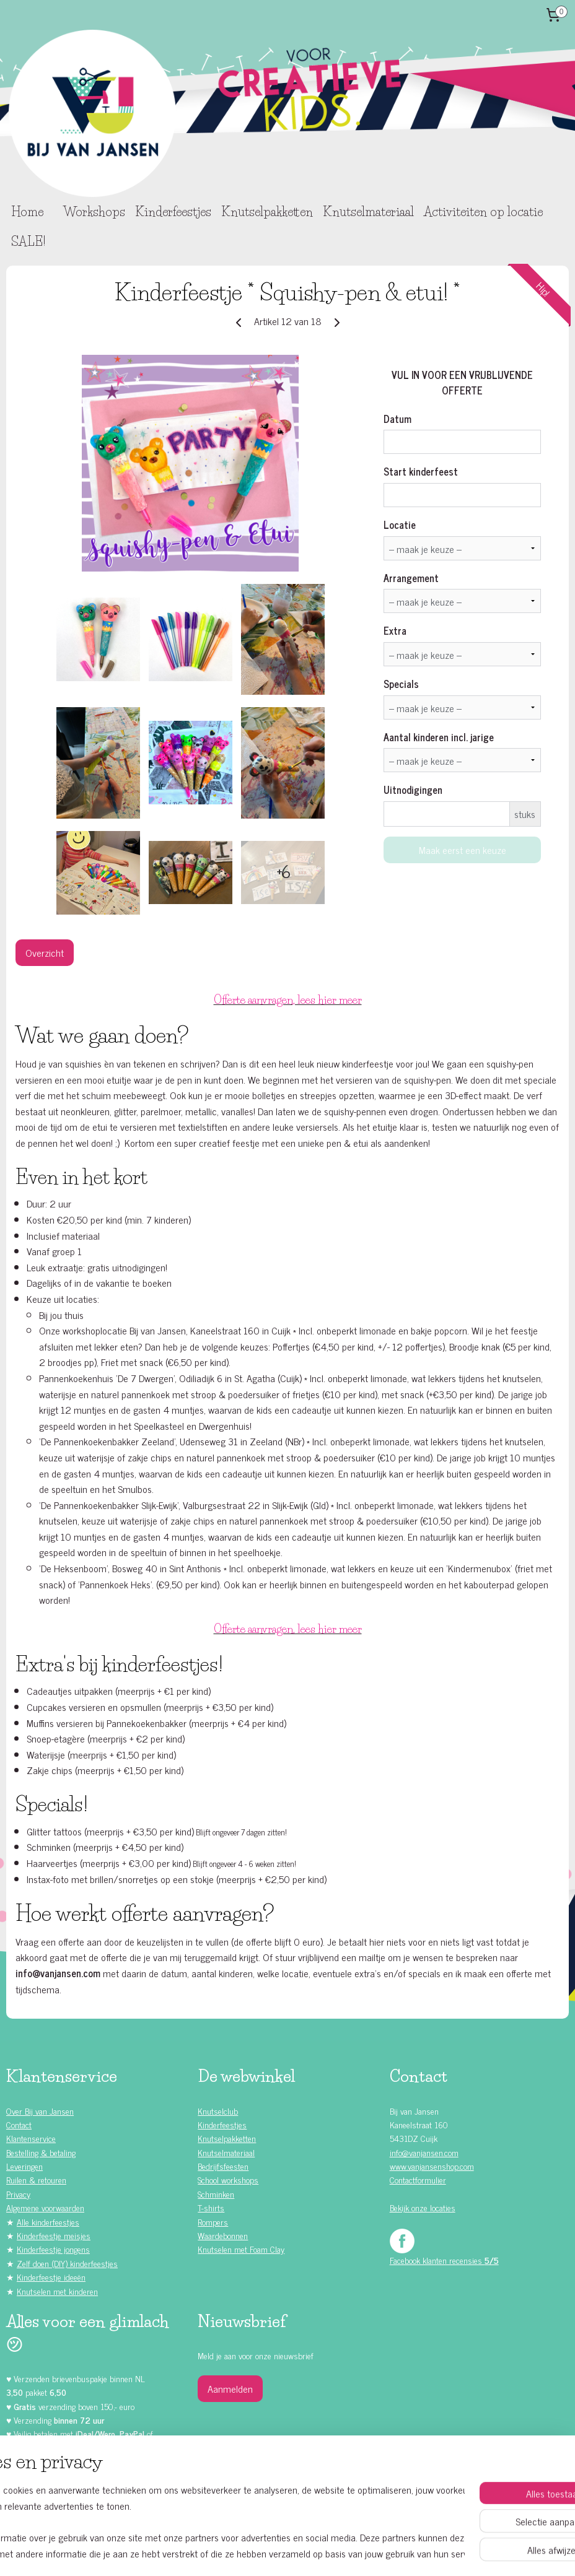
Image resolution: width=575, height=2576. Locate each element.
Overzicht (44, 952)
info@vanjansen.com (424, 2152)
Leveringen (24, 2166)
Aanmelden (230, 2388)
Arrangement (411, 577)
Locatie (400, 524)
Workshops (94, 211)
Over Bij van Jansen (40, 2111)
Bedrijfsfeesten (223, 2166)
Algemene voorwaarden (45, 2207)
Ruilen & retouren (36, 2179)
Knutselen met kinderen (57, 2291)
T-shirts (211, 2207)
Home (27, 211)
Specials (401, 683)
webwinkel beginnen (309, 2553)
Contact (19, 2124)
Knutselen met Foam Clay (241, 2249)
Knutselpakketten (267, 211)
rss (274, 2553)
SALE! (28, 241)
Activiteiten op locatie (483, 211)
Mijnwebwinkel (392, 2553)
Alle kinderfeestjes (48, 2221)
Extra (395, 630)
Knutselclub (218, 2111)
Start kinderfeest (421, 471)
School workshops (228, 2179)
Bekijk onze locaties (422, 2207)
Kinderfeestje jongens (53, 2249)
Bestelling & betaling (41, 2152)
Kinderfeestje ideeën (51, 2276)
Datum (397, 418)
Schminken (216, 2194)
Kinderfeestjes (173, 211)
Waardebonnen (223, 2235)
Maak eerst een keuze (462, 850)
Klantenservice (31, 2138)
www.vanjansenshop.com (432, 2166)
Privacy (18, 2194)
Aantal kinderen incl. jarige (439, 736)
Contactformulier (418, 2179)
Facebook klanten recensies (444, 2260)
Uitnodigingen (413, 789)
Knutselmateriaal (368, 211)
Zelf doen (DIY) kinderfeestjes (67, 2263)
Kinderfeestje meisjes (53, 2235)
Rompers (213, 2221)
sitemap (256, 2553)
